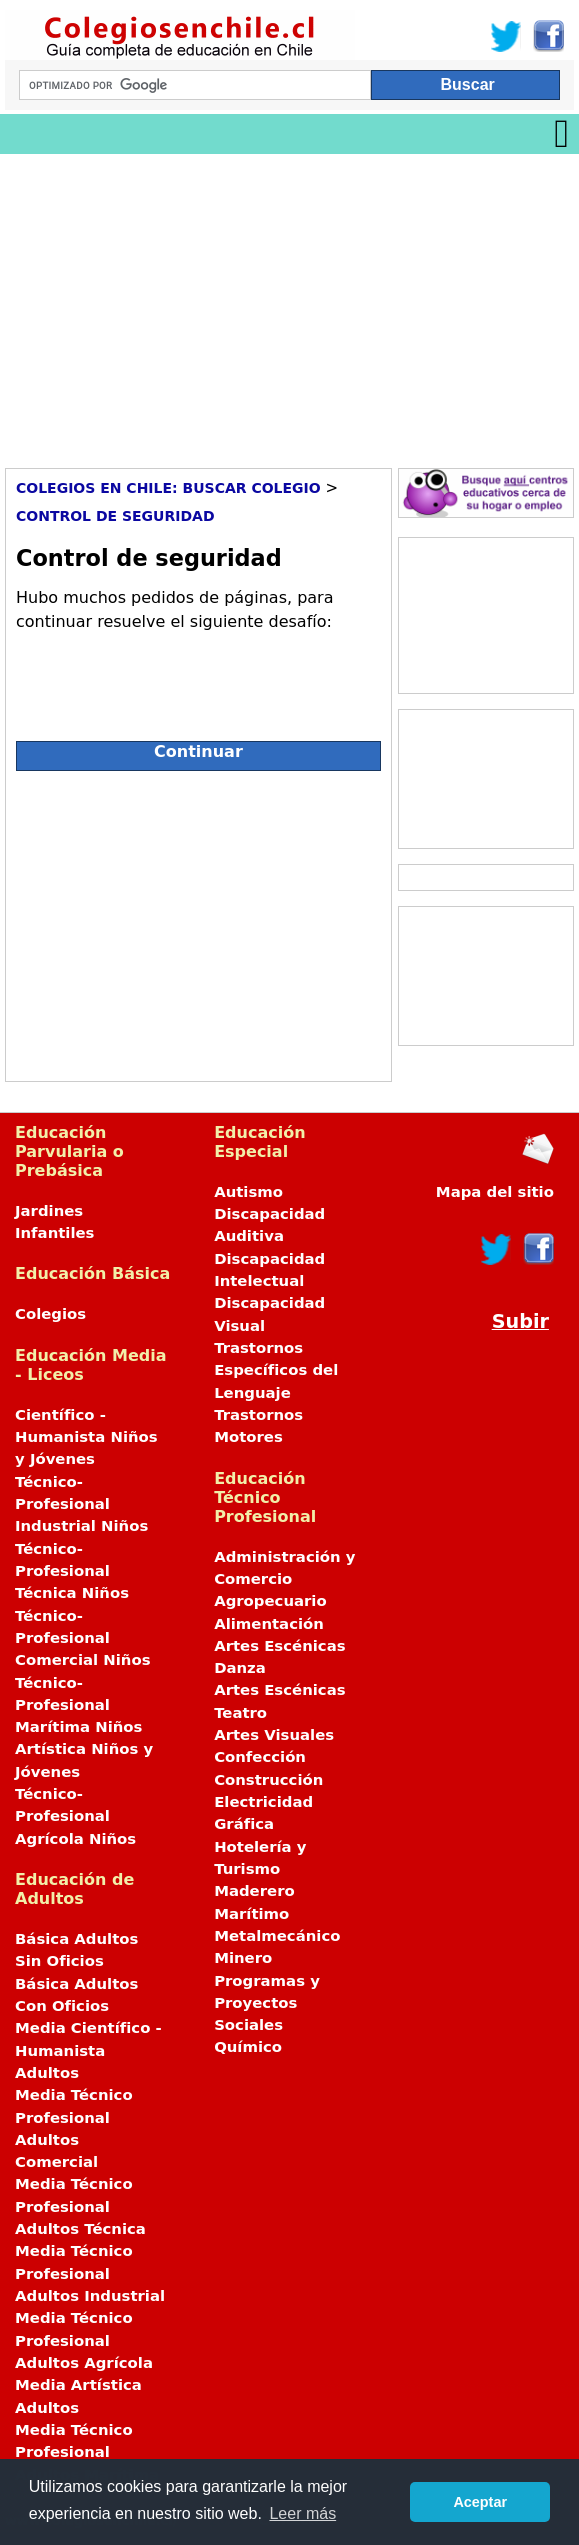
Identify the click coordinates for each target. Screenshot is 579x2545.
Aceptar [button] (480, 2502)
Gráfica (244, 1824)
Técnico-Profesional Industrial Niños (81, 1504)
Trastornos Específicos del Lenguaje (276, 1370)
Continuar (198, 751)
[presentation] (168, 678)
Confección (260, 1757)
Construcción (268, 1780)
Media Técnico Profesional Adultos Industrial (90, 2273)
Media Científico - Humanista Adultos (88, 2050)
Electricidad (263, 1802)
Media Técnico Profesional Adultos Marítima (87, 2452)
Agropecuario (270, 1601)
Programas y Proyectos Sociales (267, 2003)
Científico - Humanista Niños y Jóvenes (86, 1437)
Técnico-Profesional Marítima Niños (78, 1705)
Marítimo (251, 1914)
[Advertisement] (289, 304)
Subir (520, 1321)
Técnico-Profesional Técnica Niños (72, 1571)
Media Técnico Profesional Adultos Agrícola (84, 2340)
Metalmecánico (277, 1936)
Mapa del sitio (495, 1192)
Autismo (248, 1192)
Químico (248, 2047)
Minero (243, 1958)
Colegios (50, 1314)
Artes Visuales (274, 1735)
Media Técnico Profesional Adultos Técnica (80, 2206)
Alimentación (269, 1624)
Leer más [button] (302, 2513)
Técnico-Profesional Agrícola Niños (75, 1816)
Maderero (254, 1891)
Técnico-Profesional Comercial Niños (83, 1638)
